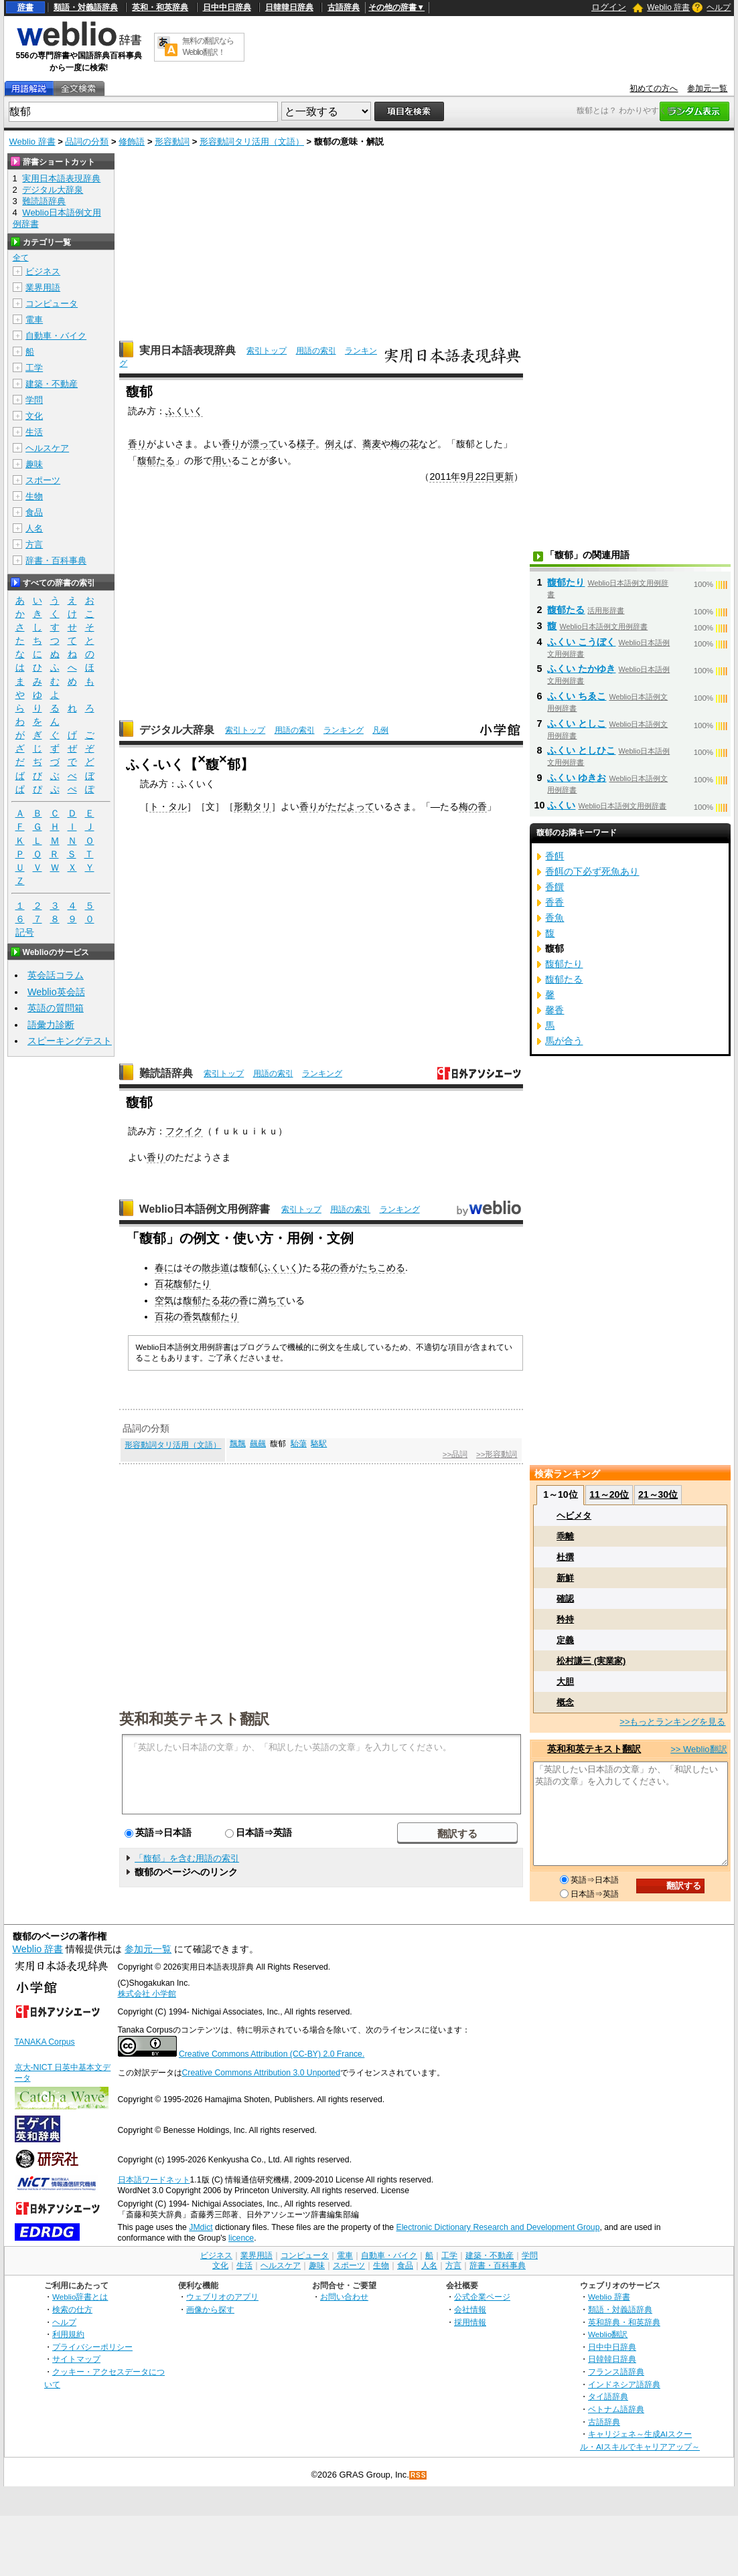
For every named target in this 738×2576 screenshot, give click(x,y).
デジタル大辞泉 (176, 730)
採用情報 (470, 2322)
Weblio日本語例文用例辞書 (205, 1209)
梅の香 (473, 806)
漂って (264, 443)
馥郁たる (156, 460)
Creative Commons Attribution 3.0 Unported (261, 2072)
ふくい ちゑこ (576, 696)
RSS (419, 2475)
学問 (34, 400)
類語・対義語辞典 (86, 7)
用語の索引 (316, 350)
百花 (164, 1283)
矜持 (565, 1619)
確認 (565, 1599)
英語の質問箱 (55, 1008)
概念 (565, 1702)
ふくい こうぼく (581, 641)
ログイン (608, 7)
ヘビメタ (574, 1516)
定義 (565, 1640)
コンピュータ (51, 303)
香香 (554, 902)
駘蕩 (299, 1444)
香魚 (554, 917)
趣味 (34, 464)
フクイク (184, 1131)
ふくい (561, 805)
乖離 (565, 1536)
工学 (34, 368)
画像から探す (210, 2309)
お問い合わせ (344, 2296)
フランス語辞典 (616, 2371)
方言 (34, 544)
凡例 (380, 730)
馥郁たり (192, 1283)
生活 (34, 432)
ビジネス (42, 271)
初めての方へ (654, 88)
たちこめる (381, 1267)
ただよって (350, 806)
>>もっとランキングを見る (672, 1722)
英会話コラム (55, 975)
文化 (34, 416)
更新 (504, 476)
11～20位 (609, 1494)
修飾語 (132, 142)
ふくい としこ (576, 723)
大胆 (565, 1682)
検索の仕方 (72, 2309)
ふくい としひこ (581, 750)
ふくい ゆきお (576, 777)
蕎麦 (371, 443)
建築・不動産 (51, 384)
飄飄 (238, 1444)
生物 (34, 496)
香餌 (554, 856)
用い (221, 460)
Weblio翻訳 (608, 2334)
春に (164, 1267)
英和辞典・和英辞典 (624, 2322)
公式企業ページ (482, 2296)
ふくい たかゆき (581, 668)
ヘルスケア (47, 448)
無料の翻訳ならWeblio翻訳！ (208, 46)
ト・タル (168, 806)
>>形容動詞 (496, 1454)
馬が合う (564, 1040)
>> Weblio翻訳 (698, 1749)
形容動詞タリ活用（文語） (252, 142)
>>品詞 (455, 1454)
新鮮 (565, 1578)
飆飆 (258, 1444)
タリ (261, 806)
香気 (192, 1316)
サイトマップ (76, 2358)
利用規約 (68, 2334)
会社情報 (470, 2309)
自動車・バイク (55, 336)
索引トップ (266, 350)
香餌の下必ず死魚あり (592, 871)
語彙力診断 (50, 1024)
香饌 (554, 886)
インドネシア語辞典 (624, 2384)
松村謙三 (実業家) (591, 1661)
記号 (24, 932)
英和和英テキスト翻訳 (194, 1718)
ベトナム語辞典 (616, 2409)
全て (21, 258)
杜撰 (565, 1557)
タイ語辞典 (608, 2396)
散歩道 (216, 1267)
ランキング (343, 730)
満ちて (272, 1300)
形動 (243, 806)
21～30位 (658, 1494)
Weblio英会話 (56, 991)
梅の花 (404, 443)
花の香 (335, 1267)
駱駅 (319, 1444)
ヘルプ (719, 7)
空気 (164, 1300)
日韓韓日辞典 (289, 7)
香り (137, 443)
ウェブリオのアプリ (222, 2296)
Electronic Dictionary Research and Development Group (497, 2227)
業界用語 (42, 287)
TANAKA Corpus (45, 2042)
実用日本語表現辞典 (187, 350)
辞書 (25, 7)
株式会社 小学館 (147, 1993)
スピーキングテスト (69, 1040)
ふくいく (184, 411)
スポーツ (42, 480)
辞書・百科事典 (55, 560)
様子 (306, 443)
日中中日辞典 (227, 7)
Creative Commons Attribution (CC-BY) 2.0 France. (271, 2054)
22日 (485, 476)
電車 (34, 320)
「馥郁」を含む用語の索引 (187, 1858)
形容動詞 (172, 142)
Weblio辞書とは (80, 2296)
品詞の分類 (86, 142)
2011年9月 (452, 476)
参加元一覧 (707, 88)
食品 (34, 512)
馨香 (554, 1010)
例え (334, 443)
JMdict (200, 2227)
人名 (34, 528)
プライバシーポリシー (92, 2346)
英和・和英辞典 (160, 7)
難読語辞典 (166, 1073)
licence (241, 2238)
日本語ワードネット (154, 2179)
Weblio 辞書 (668, 7)
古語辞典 (343, 7)
